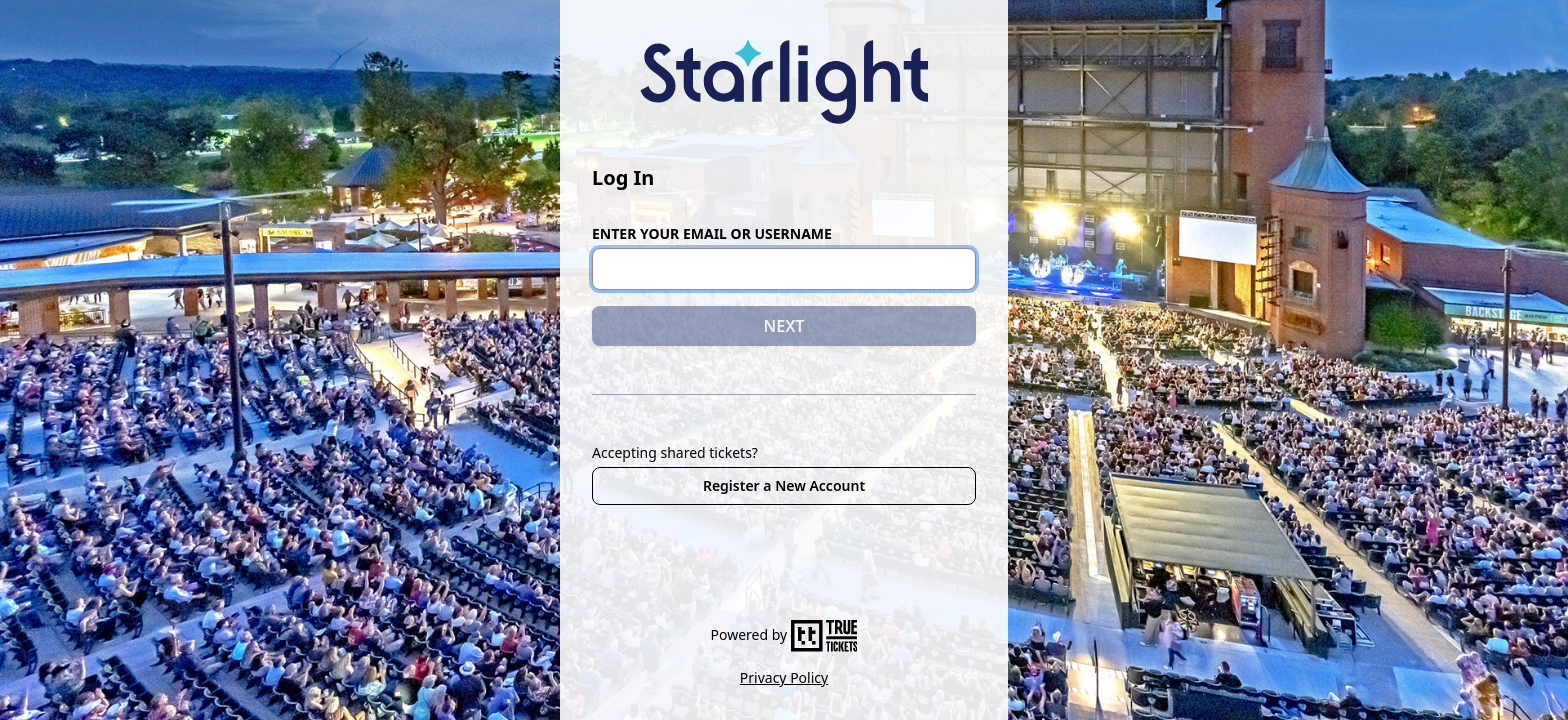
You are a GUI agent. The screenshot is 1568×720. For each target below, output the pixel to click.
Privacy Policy (784, 677)
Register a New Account (784, 485)
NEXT (784, 326)
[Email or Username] (784, 269)
